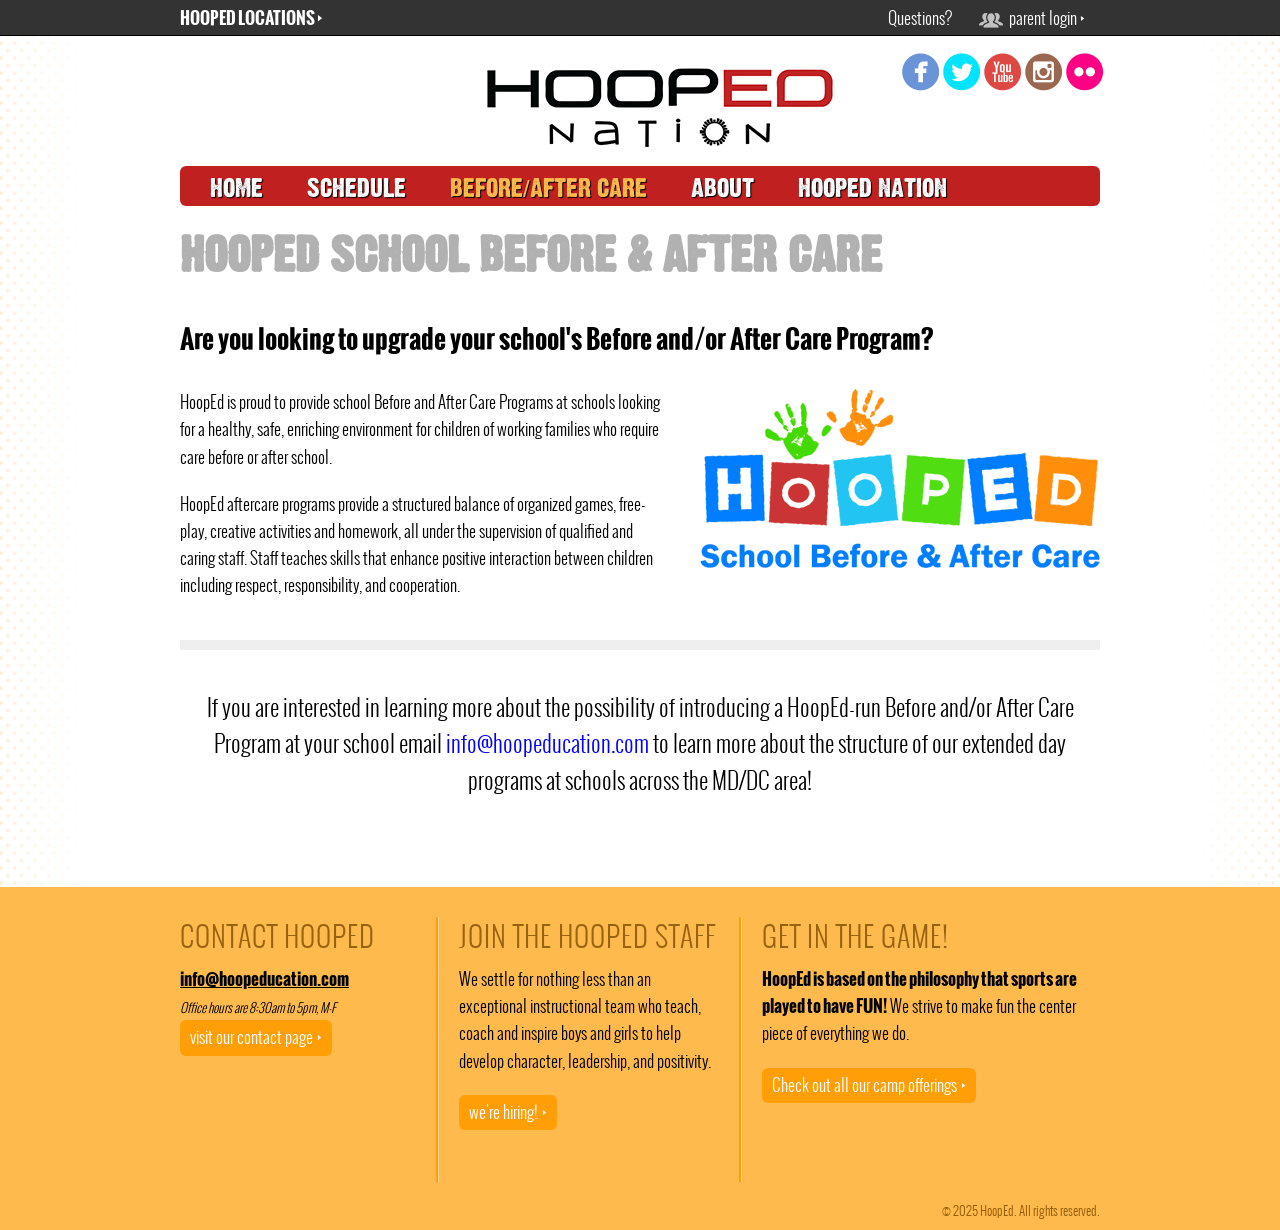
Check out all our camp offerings (869, 1085)
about (722, 188)
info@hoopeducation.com (547, 743)
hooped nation (872, 188)
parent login (1032, 18)
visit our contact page (256, 1037)
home (236, 188)
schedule (356, 188)
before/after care (548, 188)
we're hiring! (508, 1112)
